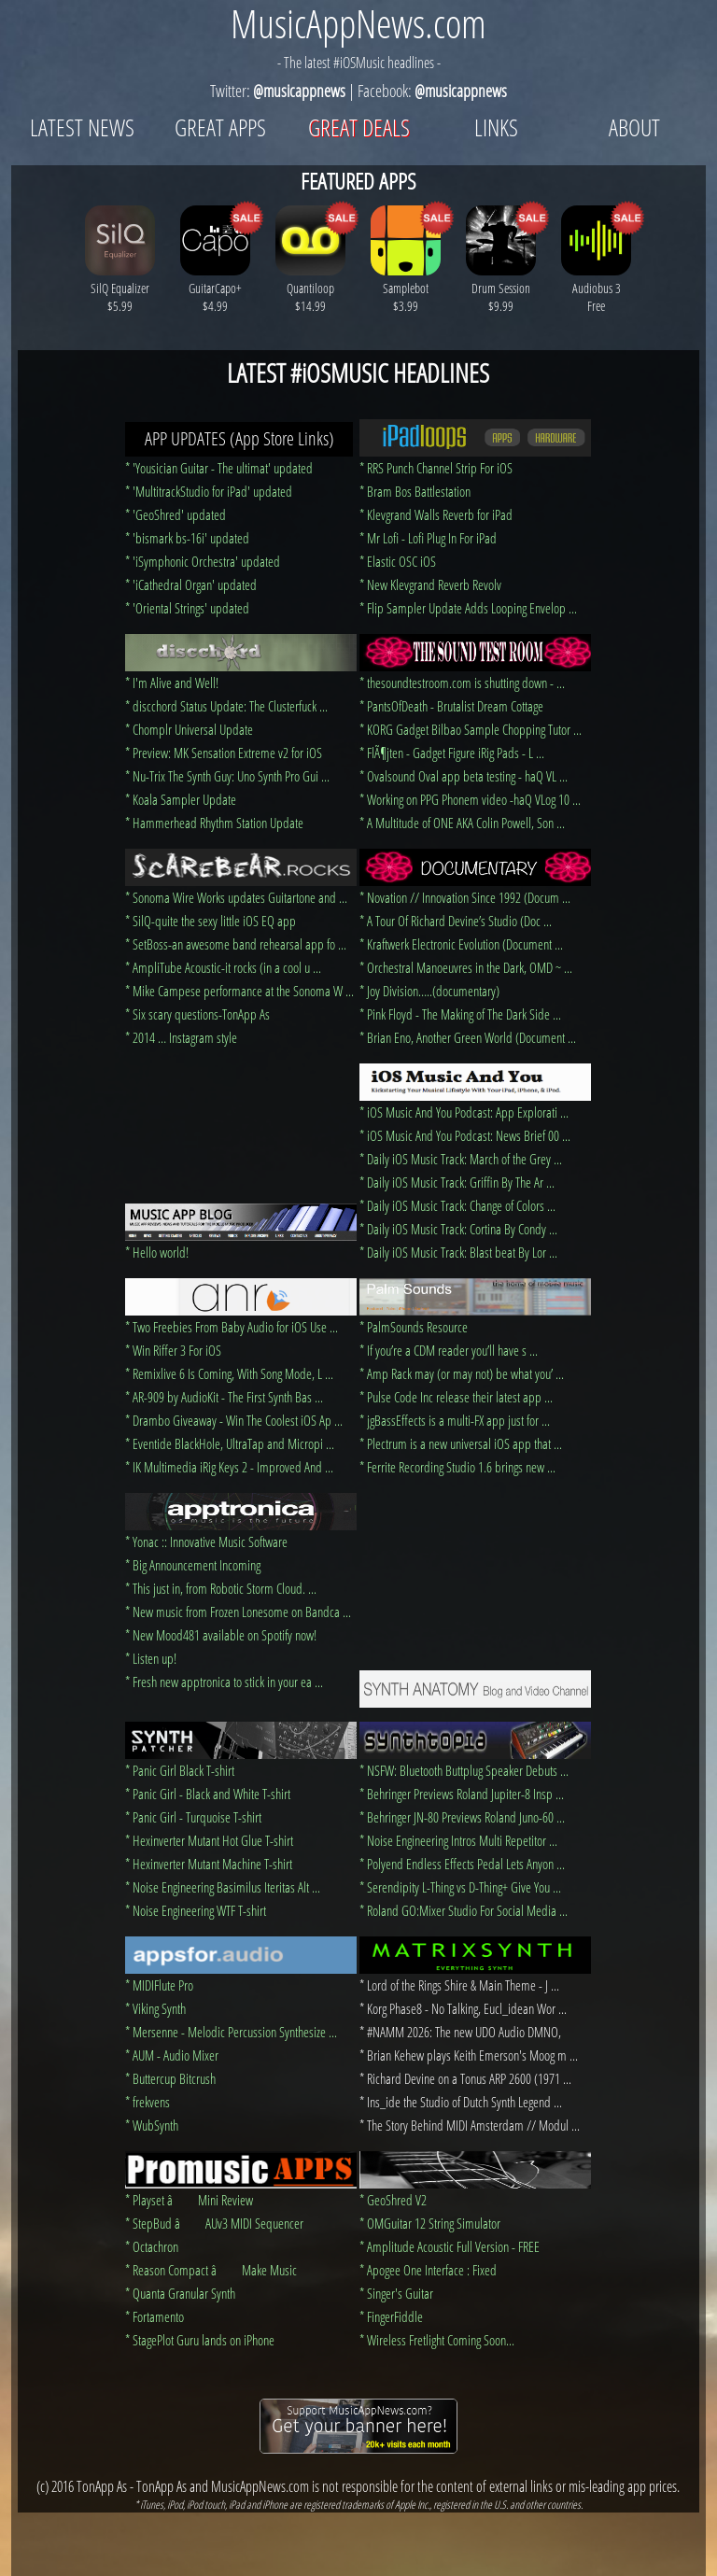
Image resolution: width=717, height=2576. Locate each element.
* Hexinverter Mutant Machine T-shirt (208, 1863)
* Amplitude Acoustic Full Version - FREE (449, 2246)
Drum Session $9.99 (501, 288)
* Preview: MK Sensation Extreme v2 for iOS (223, 752)
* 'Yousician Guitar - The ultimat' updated (219, 467)
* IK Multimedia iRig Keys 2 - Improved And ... (229, 1466)
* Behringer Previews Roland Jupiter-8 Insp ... (461, 1793)
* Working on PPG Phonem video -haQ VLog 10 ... (470, 799)
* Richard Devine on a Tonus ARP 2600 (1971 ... (465, 2078)
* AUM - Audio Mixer (171, 2055)
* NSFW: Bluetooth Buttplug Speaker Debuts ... (464, 1770)
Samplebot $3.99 (406, 288)
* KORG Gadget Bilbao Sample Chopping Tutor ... (470, 729)
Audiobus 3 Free (596, 288)
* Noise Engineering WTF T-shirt (195, 1910)
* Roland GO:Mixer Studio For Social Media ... (463, 1910)
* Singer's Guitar (396, 2293)
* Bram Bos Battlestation (415, 491)
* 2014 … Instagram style (181, 1037)
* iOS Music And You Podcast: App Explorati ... (464, 1112)
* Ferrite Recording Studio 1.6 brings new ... (457, 1466)
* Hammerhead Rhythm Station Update (214, 822)
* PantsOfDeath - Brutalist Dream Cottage (451, 706)
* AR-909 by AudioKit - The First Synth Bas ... (224, 1396)
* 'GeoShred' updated (175, 514)
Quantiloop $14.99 (310, 288)
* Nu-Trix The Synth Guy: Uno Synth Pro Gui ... (227, 776)
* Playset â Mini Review (189, 2199)
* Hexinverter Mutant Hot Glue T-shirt (209, 1840)
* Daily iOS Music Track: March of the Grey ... (460, 1158)
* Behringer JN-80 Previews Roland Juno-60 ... (462, 1817)
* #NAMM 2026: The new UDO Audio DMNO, (460, 2031)
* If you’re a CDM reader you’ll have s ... (448, 1350)
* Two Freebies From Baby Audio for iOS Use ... (231, 1326)
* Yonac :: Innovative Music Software (206, 1541)
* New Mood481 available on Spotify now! (220, 1635)
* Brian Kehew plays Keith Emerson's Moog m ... (468, 2055)
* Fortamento (154, 2316)
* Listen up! (150, 1658)
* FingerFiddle (391, 2316)
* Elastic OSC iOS (397, 561)
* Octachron (151, 2246)
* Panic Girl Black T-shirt (179, 1770)
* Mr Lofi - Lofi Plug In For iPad (428, 537)
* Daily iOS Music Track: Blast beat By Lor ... (458, 1252)
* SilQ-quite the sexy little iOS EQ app (210, 920)
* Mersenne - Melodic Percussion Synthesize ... (231, 2031)
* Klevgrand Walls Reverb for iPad (436, 514)
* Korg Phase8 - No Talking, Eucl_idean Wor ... (463, 2008)
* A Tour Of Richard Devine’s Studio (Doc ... (455, 920)
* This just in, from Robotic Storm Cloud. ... (220, 1588)
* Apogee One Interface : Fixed (428, 2269)
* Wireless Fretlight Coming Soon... (436, 2339)
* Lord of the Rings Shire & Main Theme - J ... (459, 1985)
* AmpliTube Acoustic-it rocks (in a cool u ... (223, 967)
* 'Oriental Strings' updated (187, 607)
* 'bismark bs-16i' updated (187, 537)
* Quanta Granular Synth (180, 2293)
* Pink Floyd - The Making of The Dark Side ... (460, 1014)
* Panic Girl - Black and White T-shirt (207, 1793)
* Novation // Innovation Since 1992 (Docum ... (464, 897)
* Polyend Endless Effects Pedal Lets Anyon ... (462, 1863)
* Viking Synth (155, 2008)
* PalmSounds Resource (413, 1326)
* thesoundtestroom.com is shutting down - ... (462, 682)
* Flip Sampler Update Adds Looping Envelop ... (468, 607)
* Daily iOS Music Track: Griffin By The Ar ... (457, 1182)
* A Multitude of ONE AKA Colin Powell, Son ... (462, 822)
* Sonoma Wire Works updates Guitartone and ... (236, 897)
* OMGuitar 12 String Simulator (429, 2223)
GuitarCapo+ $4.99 (215, 288)
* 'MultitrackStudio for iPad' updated (208, 491)
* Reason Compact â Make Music (211, 2269)
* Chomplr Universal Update (189, 729)
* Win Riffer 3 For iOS (173, 1350)
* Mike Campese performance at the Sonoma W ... (239, 990)
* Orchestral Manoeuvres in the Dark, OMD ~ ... (465, 967)
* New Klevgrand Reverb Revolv (430, 584)
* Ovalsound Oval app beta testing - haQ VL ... (463, 776)
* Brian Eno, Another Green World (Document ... (467, 1037)
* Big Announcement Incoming (192, 1564)
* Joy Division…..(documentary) (429, 990)
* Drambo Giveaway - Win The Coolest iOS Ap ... (234, 1420)
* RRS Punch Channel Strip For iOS (436, 467)
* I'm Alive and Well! (171, 682)
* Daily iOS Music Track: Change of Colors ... (457, 1205)
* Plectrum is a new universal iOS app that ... (460, 1443)
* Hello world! (157, 1252)
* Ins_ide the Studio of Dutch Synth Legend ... (460, 2101)
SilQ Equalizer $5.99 (120, 288)
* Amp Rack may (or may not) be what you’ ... (461, 1373)
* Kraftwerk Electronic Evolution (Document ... (461, 944)
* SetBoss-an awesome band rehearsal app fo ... (235, 944)
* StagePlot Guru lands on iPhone (199, 2339)
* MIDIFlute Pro (159, 1985)
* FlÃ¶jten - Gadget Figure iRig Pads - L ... (451, 752)
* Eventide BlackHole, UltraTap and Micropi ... (229, 1443)
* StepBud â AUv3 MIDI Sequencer (214, 2223)
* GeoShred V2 (393, 2199)
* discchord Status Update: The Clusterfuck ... (226, 706)
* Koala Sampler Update (180, 799)
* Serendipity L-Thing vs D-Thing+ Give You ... (460, 1887)
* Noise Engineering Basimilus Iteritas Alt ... (222, 1887)
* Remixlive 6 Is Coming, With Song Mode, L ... (229, 1373)
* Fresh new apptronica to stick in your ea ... (224, 1681)
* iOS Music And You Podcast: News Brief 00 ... (464, 1135)
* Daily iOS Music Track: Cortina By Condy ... (458, 1228)
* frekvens (147, 2101)
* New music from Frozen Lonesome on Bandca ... (238, 1611)
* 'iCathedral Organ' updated (191, 584)
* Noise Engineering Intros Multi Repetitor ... (458, 1840)
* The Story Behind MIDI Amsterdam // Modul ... (469, 2125)
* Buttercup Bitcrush (170, 2078)
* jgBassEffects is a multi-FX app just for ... (454, 1420)
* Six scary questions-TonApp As (197, 1014)
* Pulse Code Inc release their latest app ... (456, 1396)
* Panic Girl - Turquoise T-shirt (193, 1817)
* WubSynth (151, 2125)
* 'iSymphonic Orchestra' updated (202, 561)
